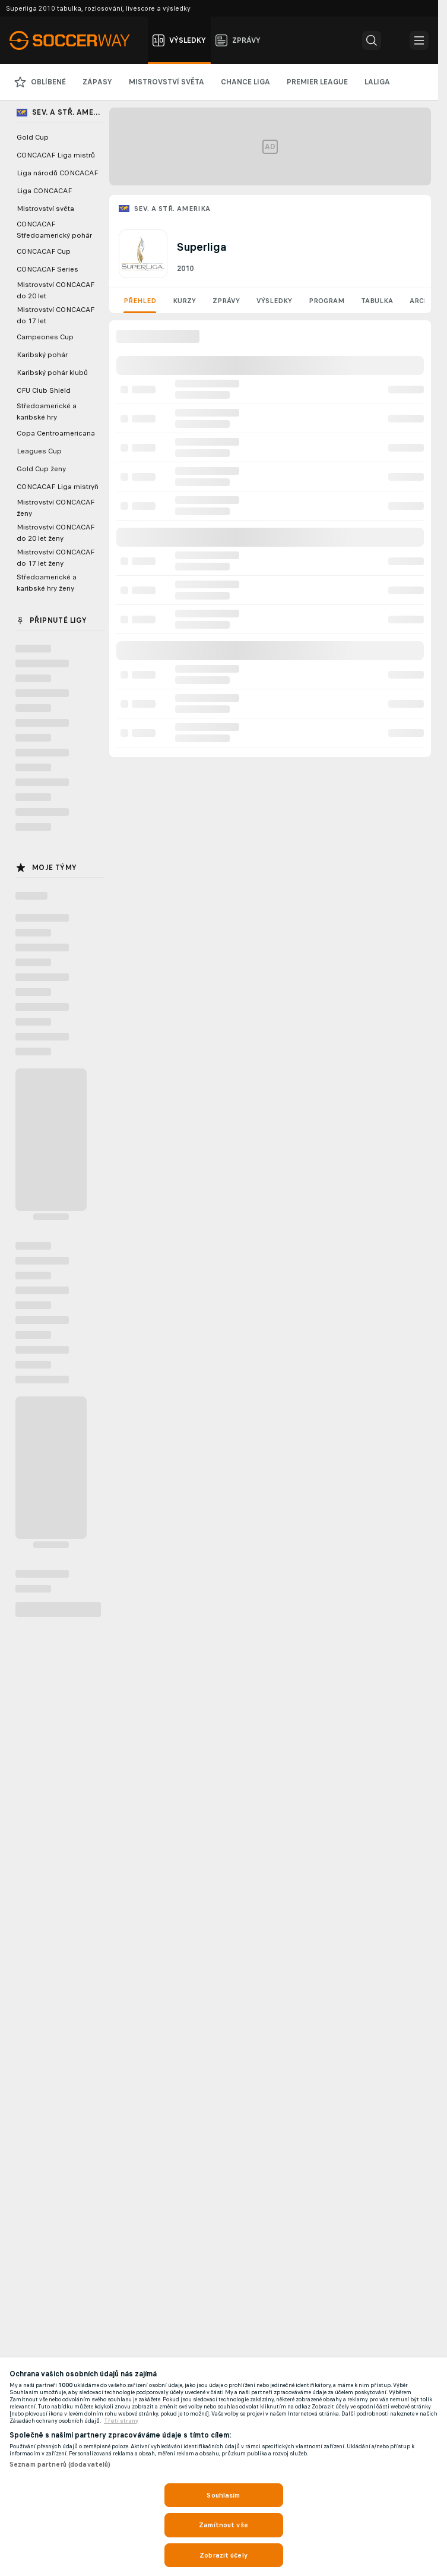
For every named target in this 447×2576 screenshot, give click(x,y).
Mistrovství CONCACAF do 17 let (55, 315)
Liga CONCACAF (44, 191)
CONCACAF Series (47, 269)
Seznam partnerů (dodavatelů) (59, 2464)
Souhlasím (223, 2495)
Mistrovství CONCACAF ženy (55, 507)
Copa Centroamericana (56, 433)
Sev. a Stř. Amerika (172, 208)
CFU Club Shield (44, 390)
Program (326, 301)
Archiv (423, 301)
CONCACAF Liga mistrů (56, 155)
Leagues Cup (39, 451)
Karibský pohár (42, 355)
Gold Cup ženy (41, 469)
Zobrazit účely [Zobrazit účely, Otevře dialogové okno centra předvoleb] (223, 2555)
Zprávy (226, 301)
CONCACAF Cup (44, 251)
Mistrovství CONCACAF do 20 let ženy (55, 532)
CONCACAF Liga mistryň (58, 486)
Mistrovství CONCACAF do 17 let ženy (55, 557)
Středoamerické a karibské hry (47, 411)
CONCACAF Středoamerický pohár (54, 229)
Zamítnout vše (223, 2525)
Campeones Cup (45, 337)
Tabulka (377, 301)
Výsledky (274, 301)
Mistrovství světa (45, 208)
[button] (371, 40)
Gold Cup (33, 137)
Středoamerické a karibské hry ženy (47, 582)
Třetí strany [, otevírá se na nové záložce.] (121, 2420)
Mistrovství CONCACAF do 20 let (55, 290)
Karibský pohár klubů (52, 372)
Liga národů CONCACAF (57, 173)
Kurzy (184, 301)
